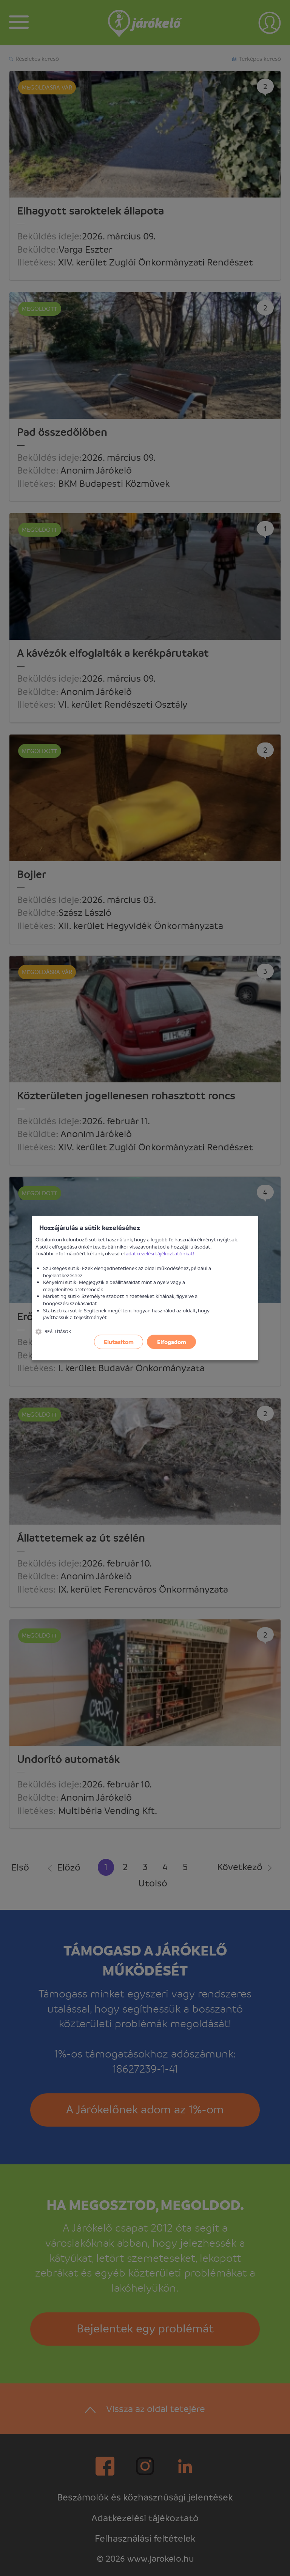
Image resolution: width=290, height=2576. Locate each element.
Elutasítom (119, 1342)
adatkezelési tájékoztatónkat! (160, 1253)
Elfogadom (171, 1342)
